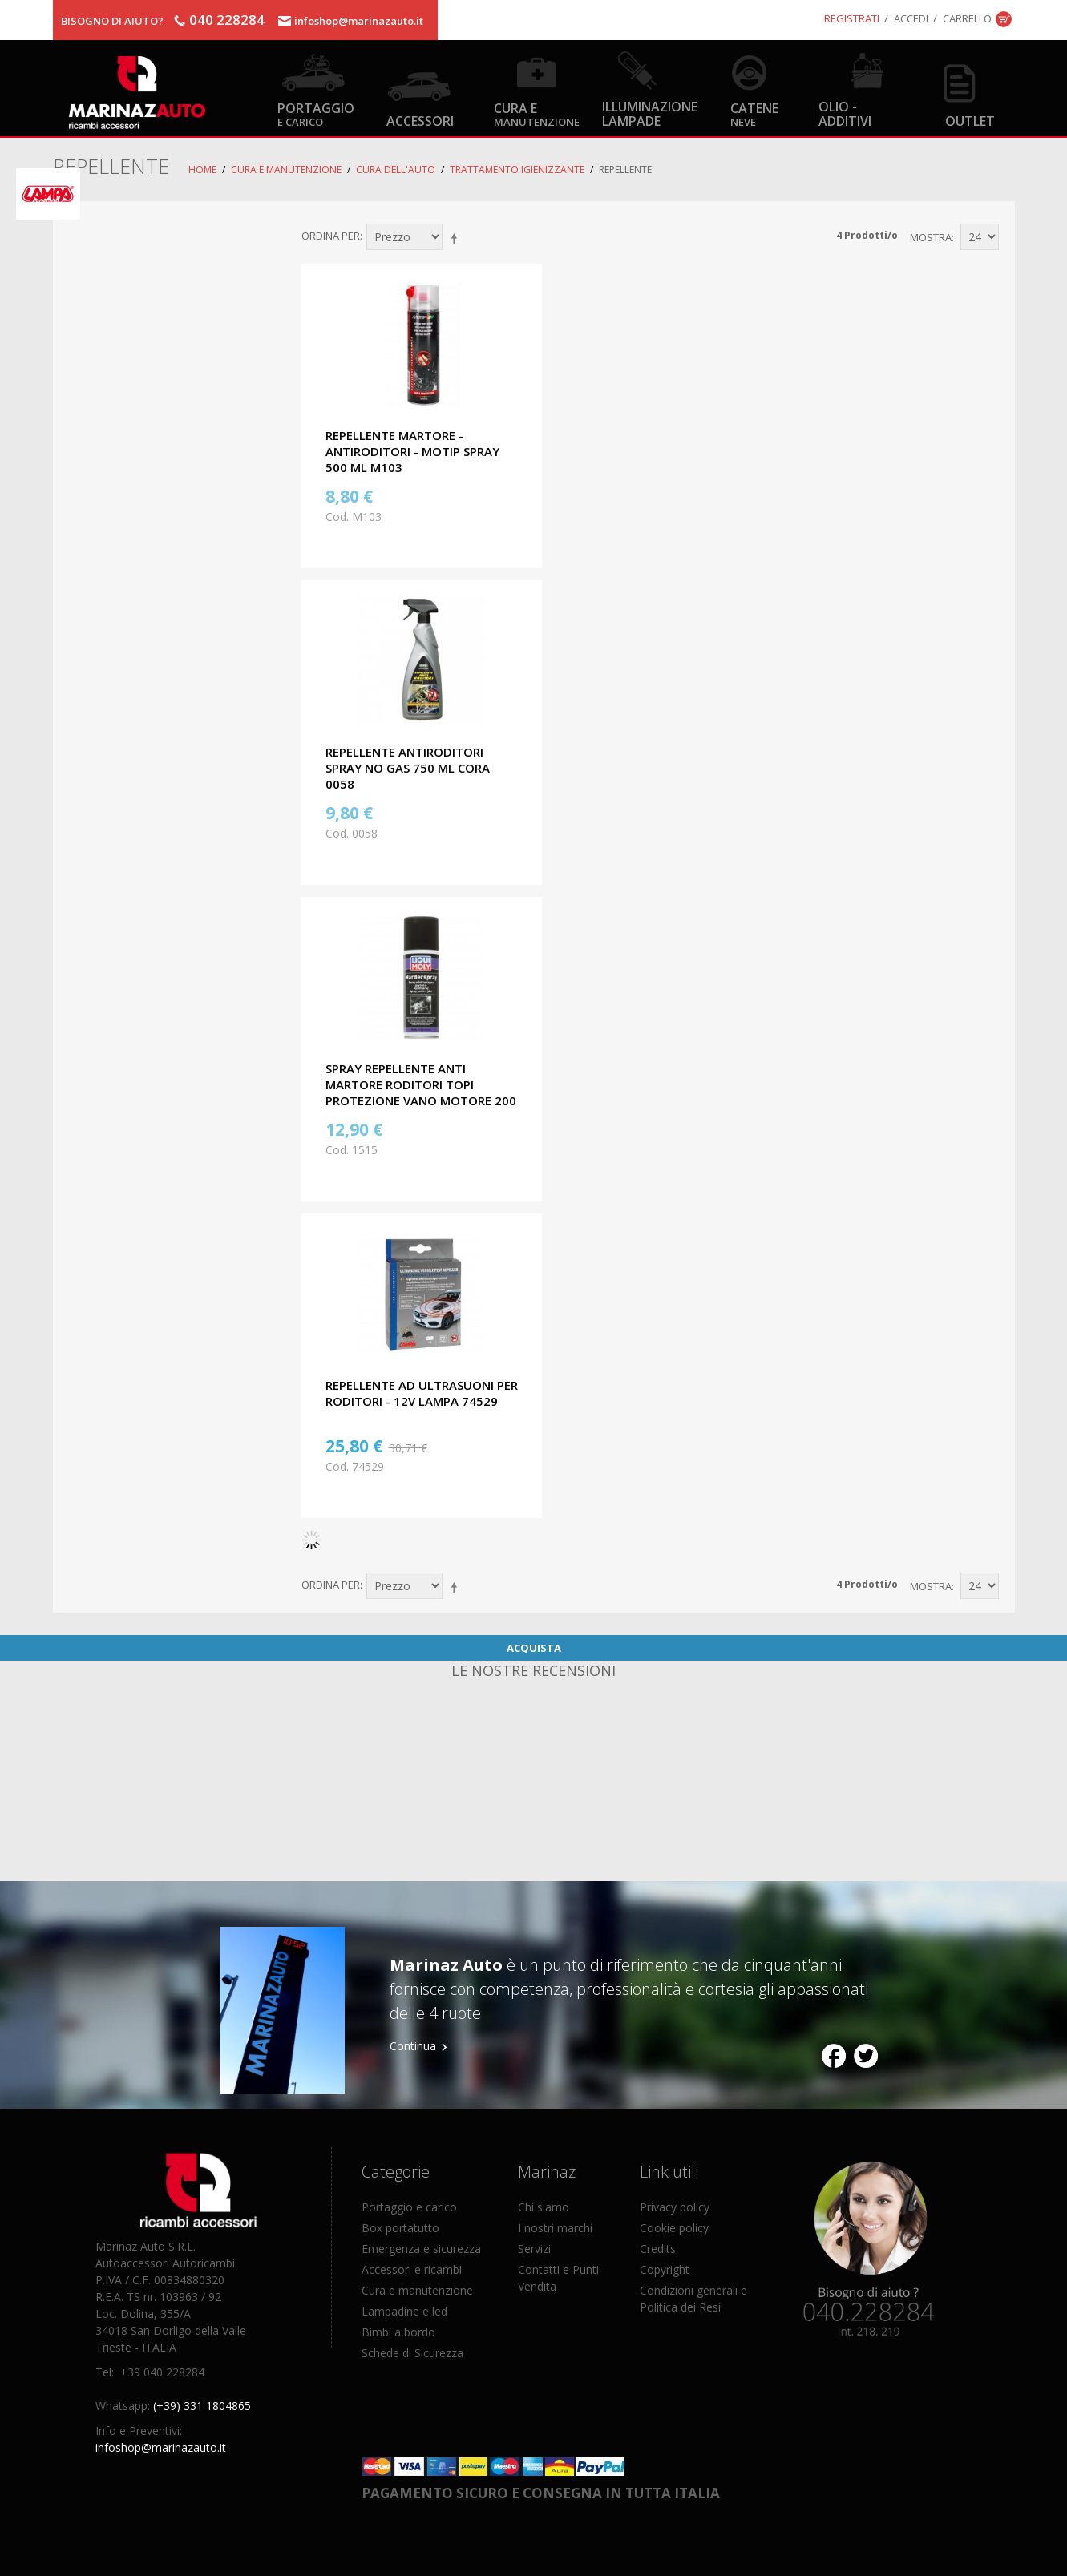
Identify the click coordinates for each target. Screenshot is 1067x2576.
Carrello (967, 18)
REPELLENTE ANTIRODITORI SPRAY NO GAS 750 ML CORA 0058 (407, 768)
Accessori (420, 120)
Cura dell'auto (395, 169)
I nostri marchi (555, 2227)
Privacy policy (674, 2207)
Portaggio (315, 113)
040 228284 (227, 19)
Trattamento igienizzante (517, 169)
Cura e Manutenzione (286, 169)
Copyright (664, 2269)
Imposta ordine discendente (457, 238)
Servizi (534, 2248)
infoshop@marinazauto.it (358, 21)
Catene (754, 113)
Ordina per (330, 235)
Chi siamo (543, 2207)
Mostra (931, 237)
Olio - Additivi (844, 113)
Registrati (851, 18)
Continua (413, 2045)
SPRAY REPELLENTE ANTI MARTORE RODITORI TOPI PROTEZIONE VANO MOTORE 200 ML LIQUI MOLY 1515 (420, 1092)
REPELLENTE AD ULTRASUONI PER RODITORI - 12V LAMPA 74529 (421, 1393)
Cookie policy (674, 2227)
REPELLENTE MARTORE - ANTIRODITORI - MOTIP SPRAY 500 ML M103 (412, 451)
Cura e (537, 113)
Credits (658, 2248)
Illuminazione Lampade (649, 113)
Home (202, 169)
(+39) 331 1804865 (202, 2405)
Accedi (911, 18)
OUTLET (970, 120)
